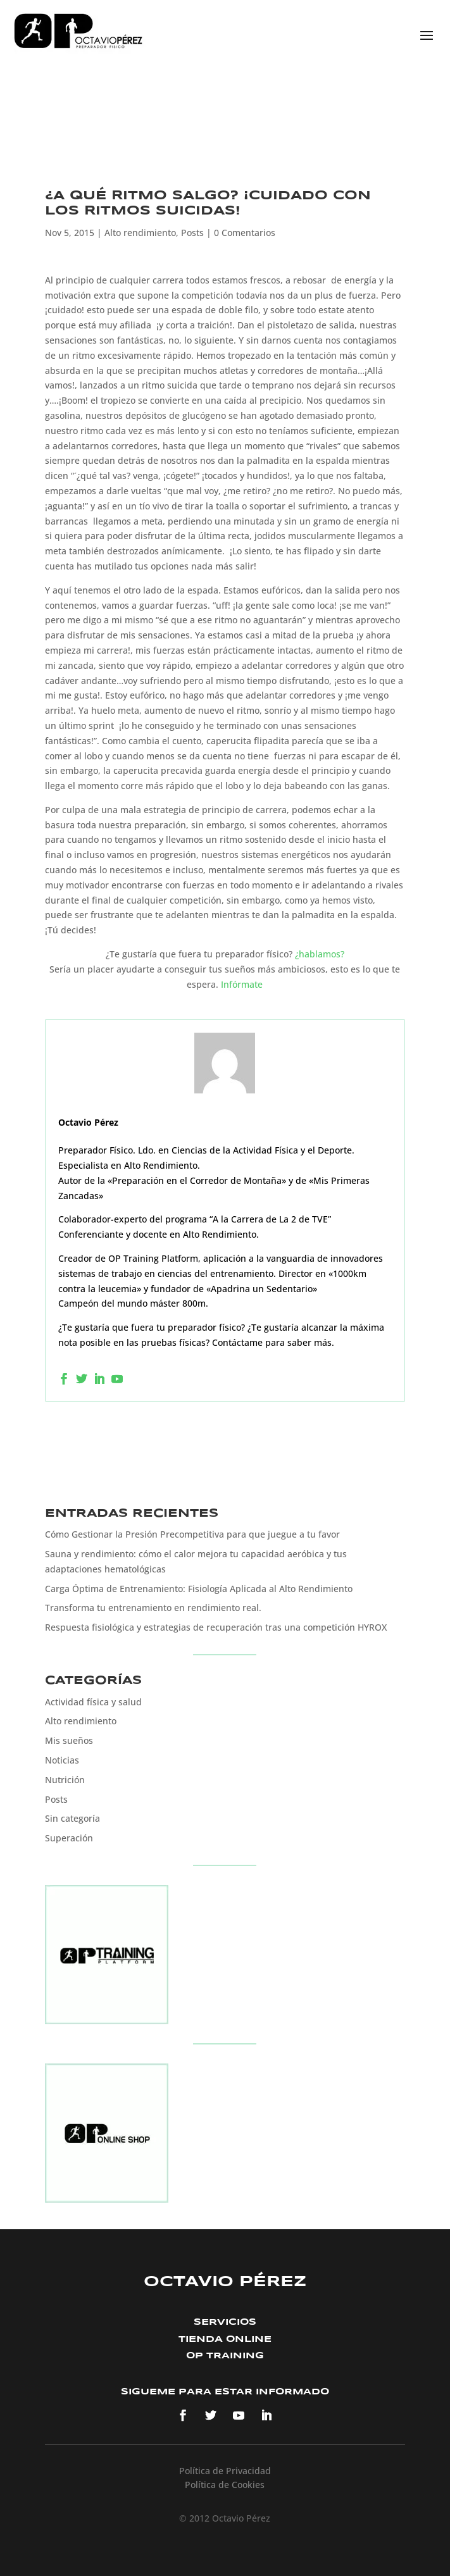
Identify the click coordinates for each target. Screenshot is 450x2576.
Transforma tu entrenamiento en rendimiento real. (153, 1608)
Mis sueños (69, 1740)
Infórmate (242, 984)
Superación (69, 1838)
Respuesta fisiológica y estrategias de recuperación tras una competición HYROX (216, 1627)
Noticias (62, 1760)
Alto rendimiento (140, 233)
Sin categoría (72, 1818)
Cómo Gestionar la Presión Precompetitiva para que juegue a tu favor (192, 1534)
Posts (192, 233)
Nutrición (65, 1780)
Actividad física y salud (93, 1702)
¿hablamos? (319, 954)
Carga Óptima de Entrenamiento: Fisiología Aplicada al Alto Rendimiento (199, 1589)
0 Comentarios (244, 233)
